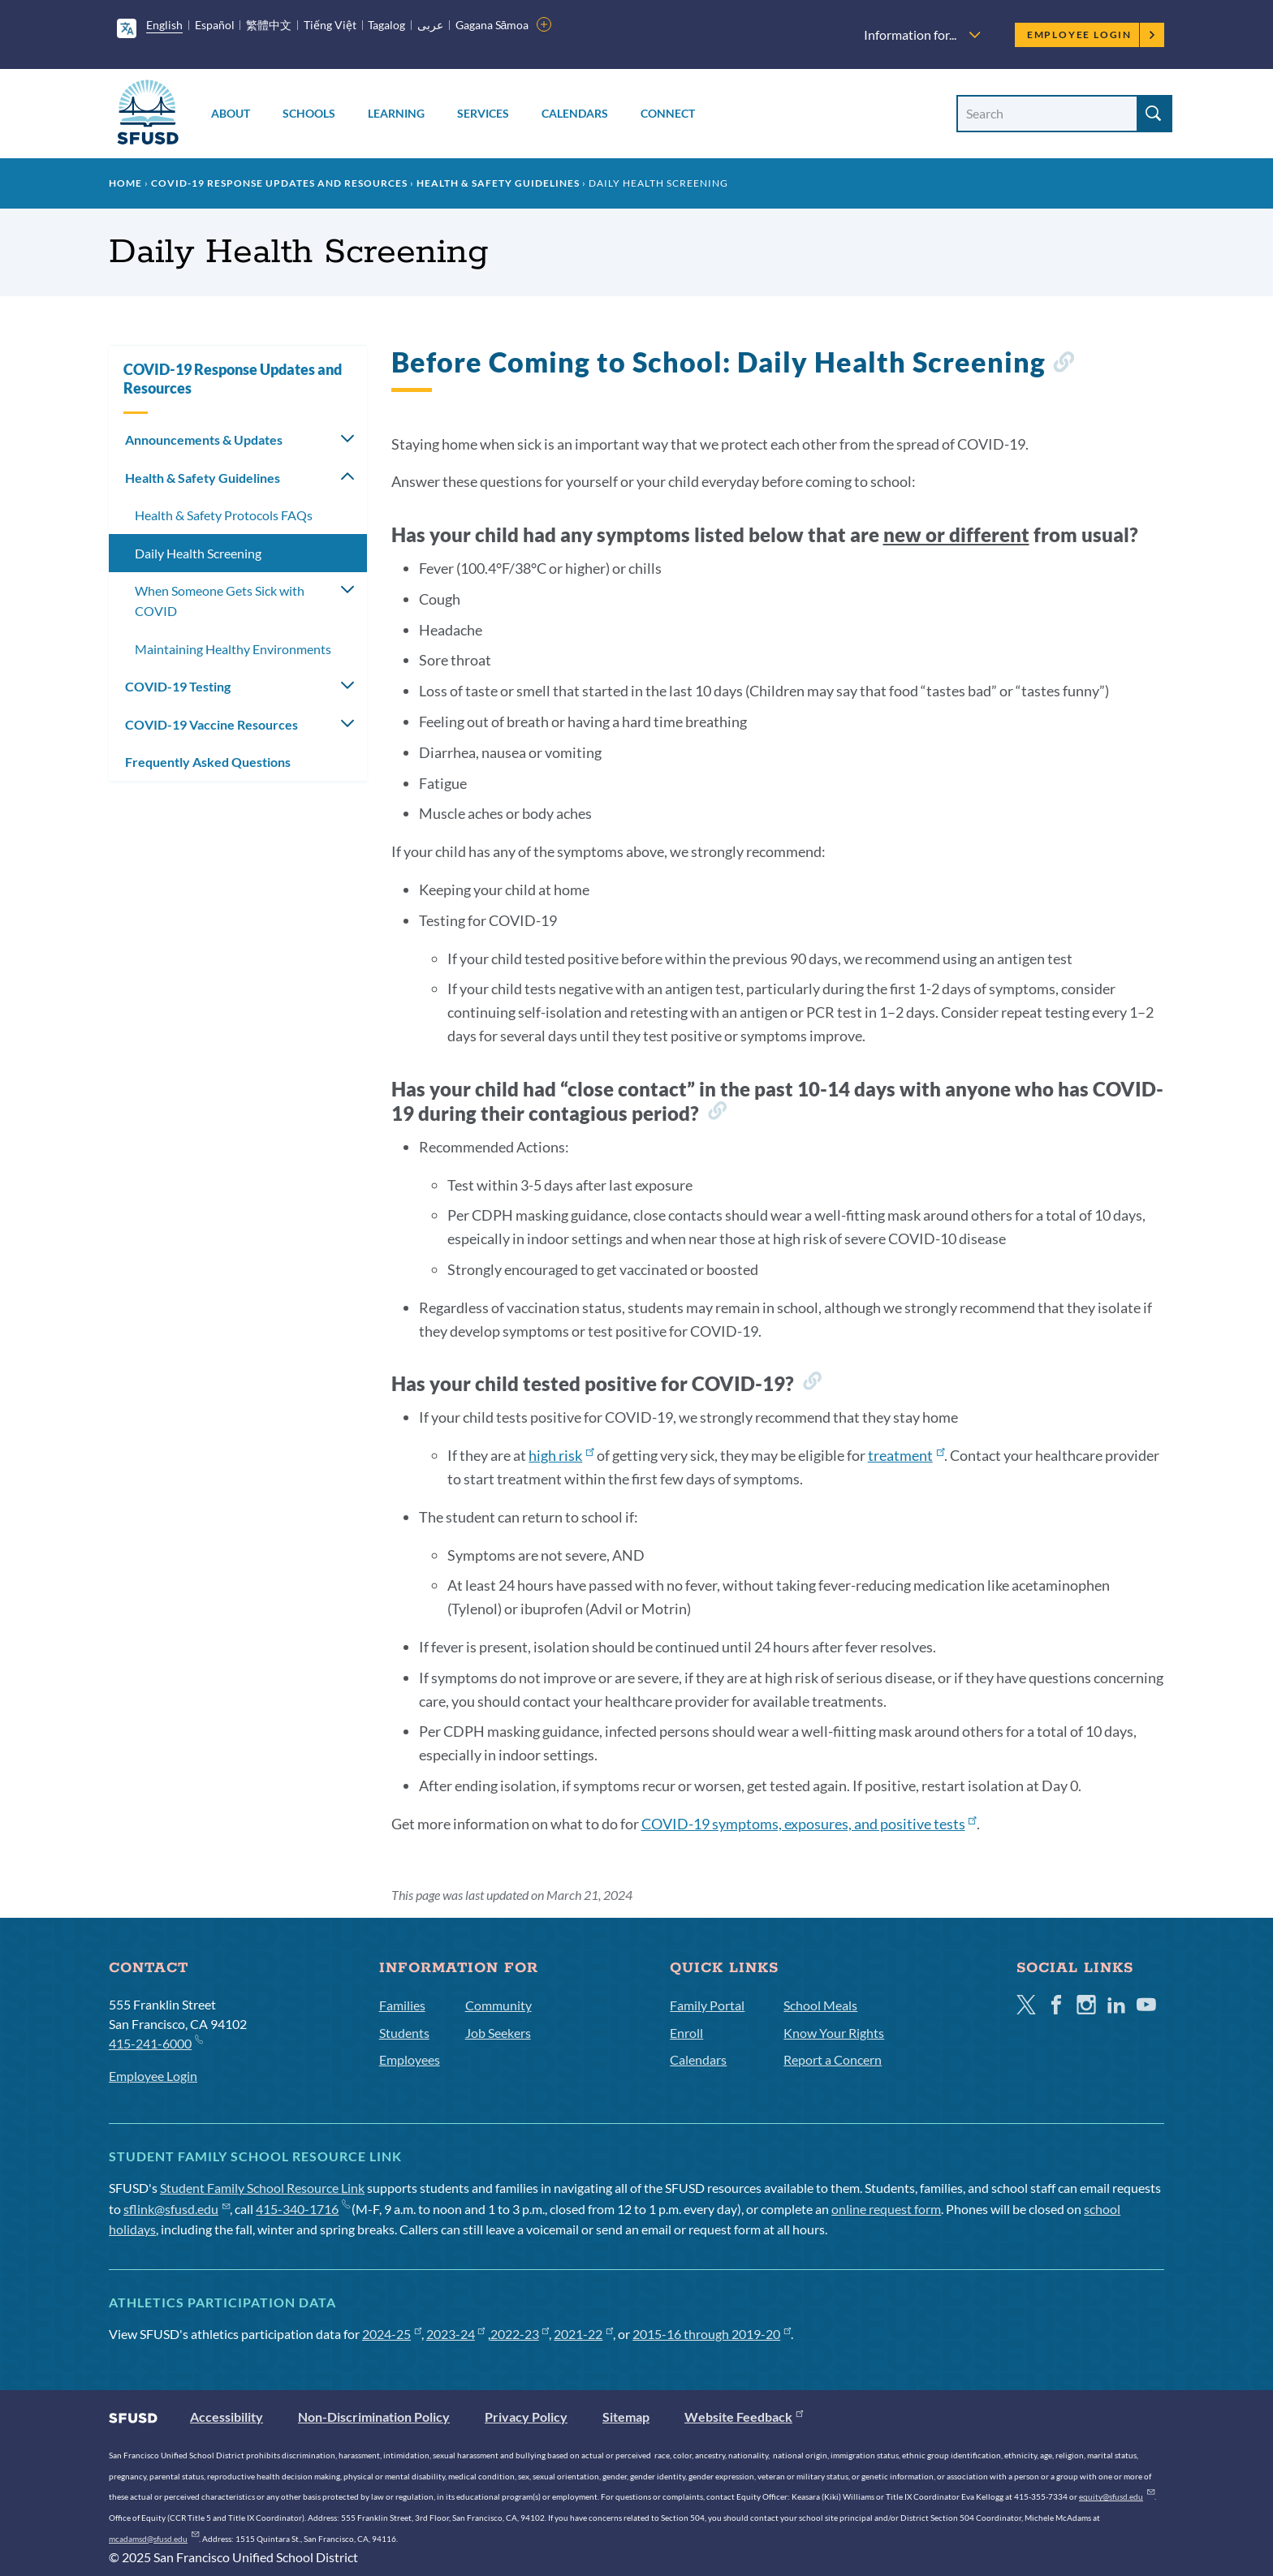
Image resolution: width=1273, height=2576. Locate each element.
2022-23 (520, 2333)
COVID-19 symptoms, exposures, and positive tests (809, 1824)
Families (402, 2005)
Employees (409, 2059)
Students (404, 2032)
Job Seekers (498, 2032)
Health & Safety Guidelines (498, 183)
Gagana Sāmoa (492, 25)
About (230, 113)
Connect (668, 113)
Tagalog (386, 25)
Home (125, 183)
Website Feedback (743, 2416)
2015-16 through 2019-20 (711, 2333)
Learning (396, 113)
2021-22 (583, 2333)
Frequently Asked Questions (208, 761)
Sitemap (625, 2416)
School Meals (820, 2005)
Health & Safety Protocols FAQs (224, 515)
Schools (309, 113)
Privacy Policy (526, 2416)
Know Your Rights (833, 2032)
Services (483, 113)
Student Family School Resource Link (262, 2187)
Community (498, 2005)
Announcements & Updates (204, 439)
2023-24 (455, 2333)
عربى (430, 25)
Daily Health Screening (198, 553)
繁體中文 (268, 25)
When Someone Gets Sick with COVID (219, 601)
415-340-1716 (302, 2208)
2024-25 (391, 2333)
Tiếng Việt (330, 25)
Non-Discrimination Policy (374, 2416)
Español (215, 25)
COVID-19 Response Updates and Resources (279, 183)
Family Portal (707, 2005)
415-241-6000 (155, 2042)
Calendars (575, 113)
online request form (886, 2208)
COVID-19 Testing (178, 686)
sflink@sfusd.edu (176, 2208)
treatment (906, 1455)
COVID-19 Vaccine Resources (211, 724)
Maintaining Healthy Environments (233, 649)
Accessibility (226, 2416)
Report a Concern (832, 2059)
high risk (561, 1455)
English (164, 25)
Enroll (686, 2032)
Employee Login (1091, 34)
